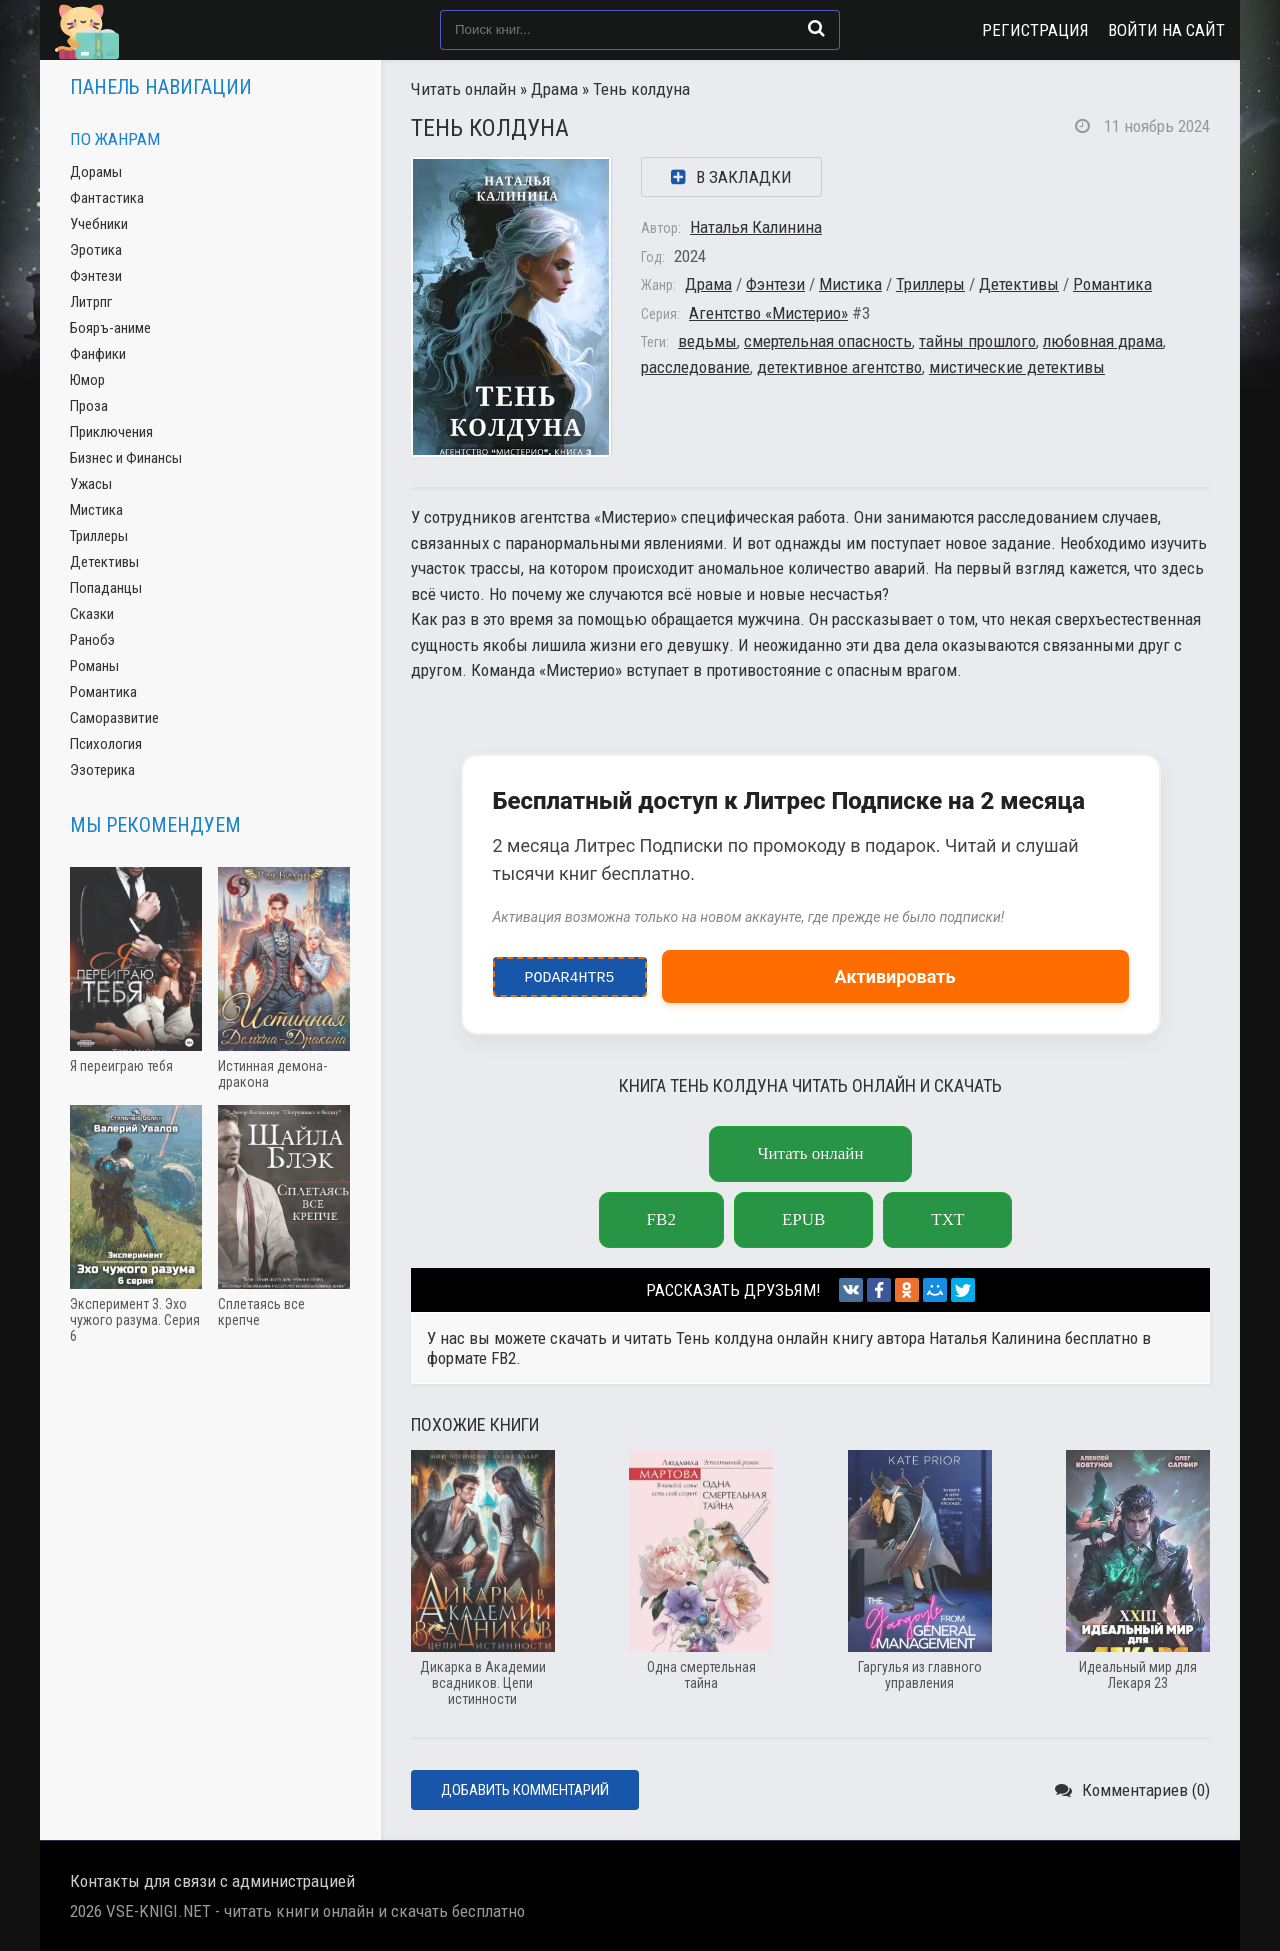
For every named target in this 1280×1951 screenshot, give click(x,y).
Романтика (1112, 284)
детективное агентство (839, 367)
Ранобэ (92, 640)
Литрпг (91, 302)
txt (947, 1219)
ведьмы (707, 341)
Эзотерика (102, 770)
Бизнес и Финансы (126, 458)
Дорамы (96, 172)
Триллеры (930, 284)
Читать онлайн (463, 89)
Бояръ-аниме (110, 328)
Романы (94, 666)
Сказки (92, 614)
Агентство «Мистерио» (768, 313)
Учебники (99, 224)
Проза (89, 406)
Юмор (87, 380)
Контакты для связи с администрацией (212, 1881)
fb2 (661, 1219)
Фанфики (98, 354)
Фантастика (107, 198)
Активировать (895, 976)
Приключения (111, 432)
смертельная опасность (828, 341)
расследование (695, 367)
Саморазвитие (114, 718)
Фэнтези (775, 284)
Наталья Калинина (756, 227)
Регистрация (1035, 30)
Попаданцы (106, 588)
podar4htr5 (569, 973)
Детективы (1019, 284)
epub (803, 1219)
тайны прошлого (977, 341)
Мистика (850, 284)
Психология (106, 744)
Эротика (96, 250)
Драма (554, 89)
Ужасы (91, 484)
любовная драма (1103, 341)
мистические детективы (1017, 367)
